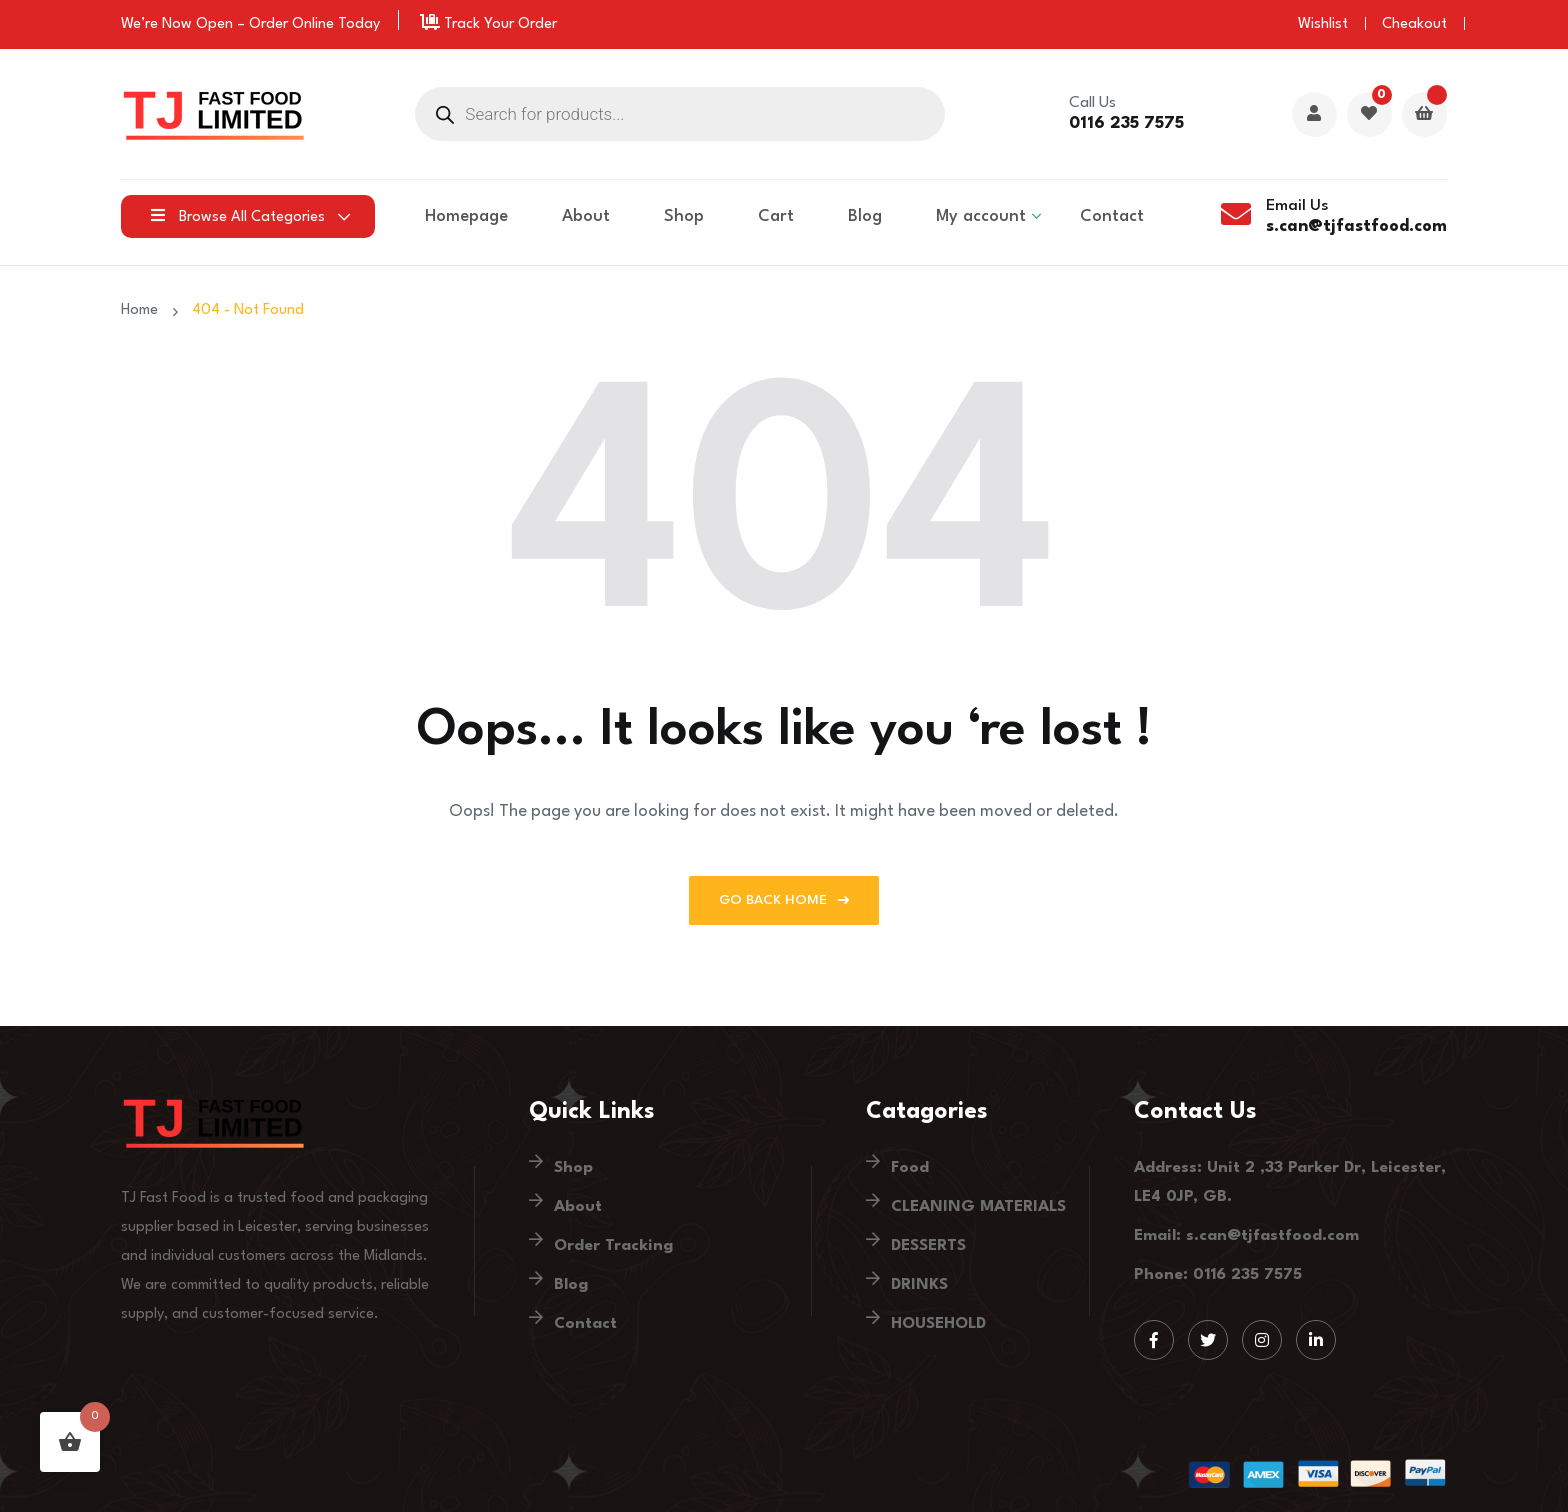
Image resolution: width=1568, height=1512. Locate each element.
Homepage (466, 216)
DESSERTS (928, 1246)
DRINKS (919, 1285)
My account (981, 216)
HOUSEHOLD (938, 1324)
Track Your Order (488, 24)
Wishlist (1323, 24)
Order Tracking (613, 1246)
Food (910, 1168)
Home (143, 310)
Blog (865, 216)
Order (268, 24)
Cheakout (1414, 24)
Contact (1112, 216)
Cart (776, 216)
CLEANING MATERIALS (978, 1207)
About (586, 216)
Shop (684, 216)
